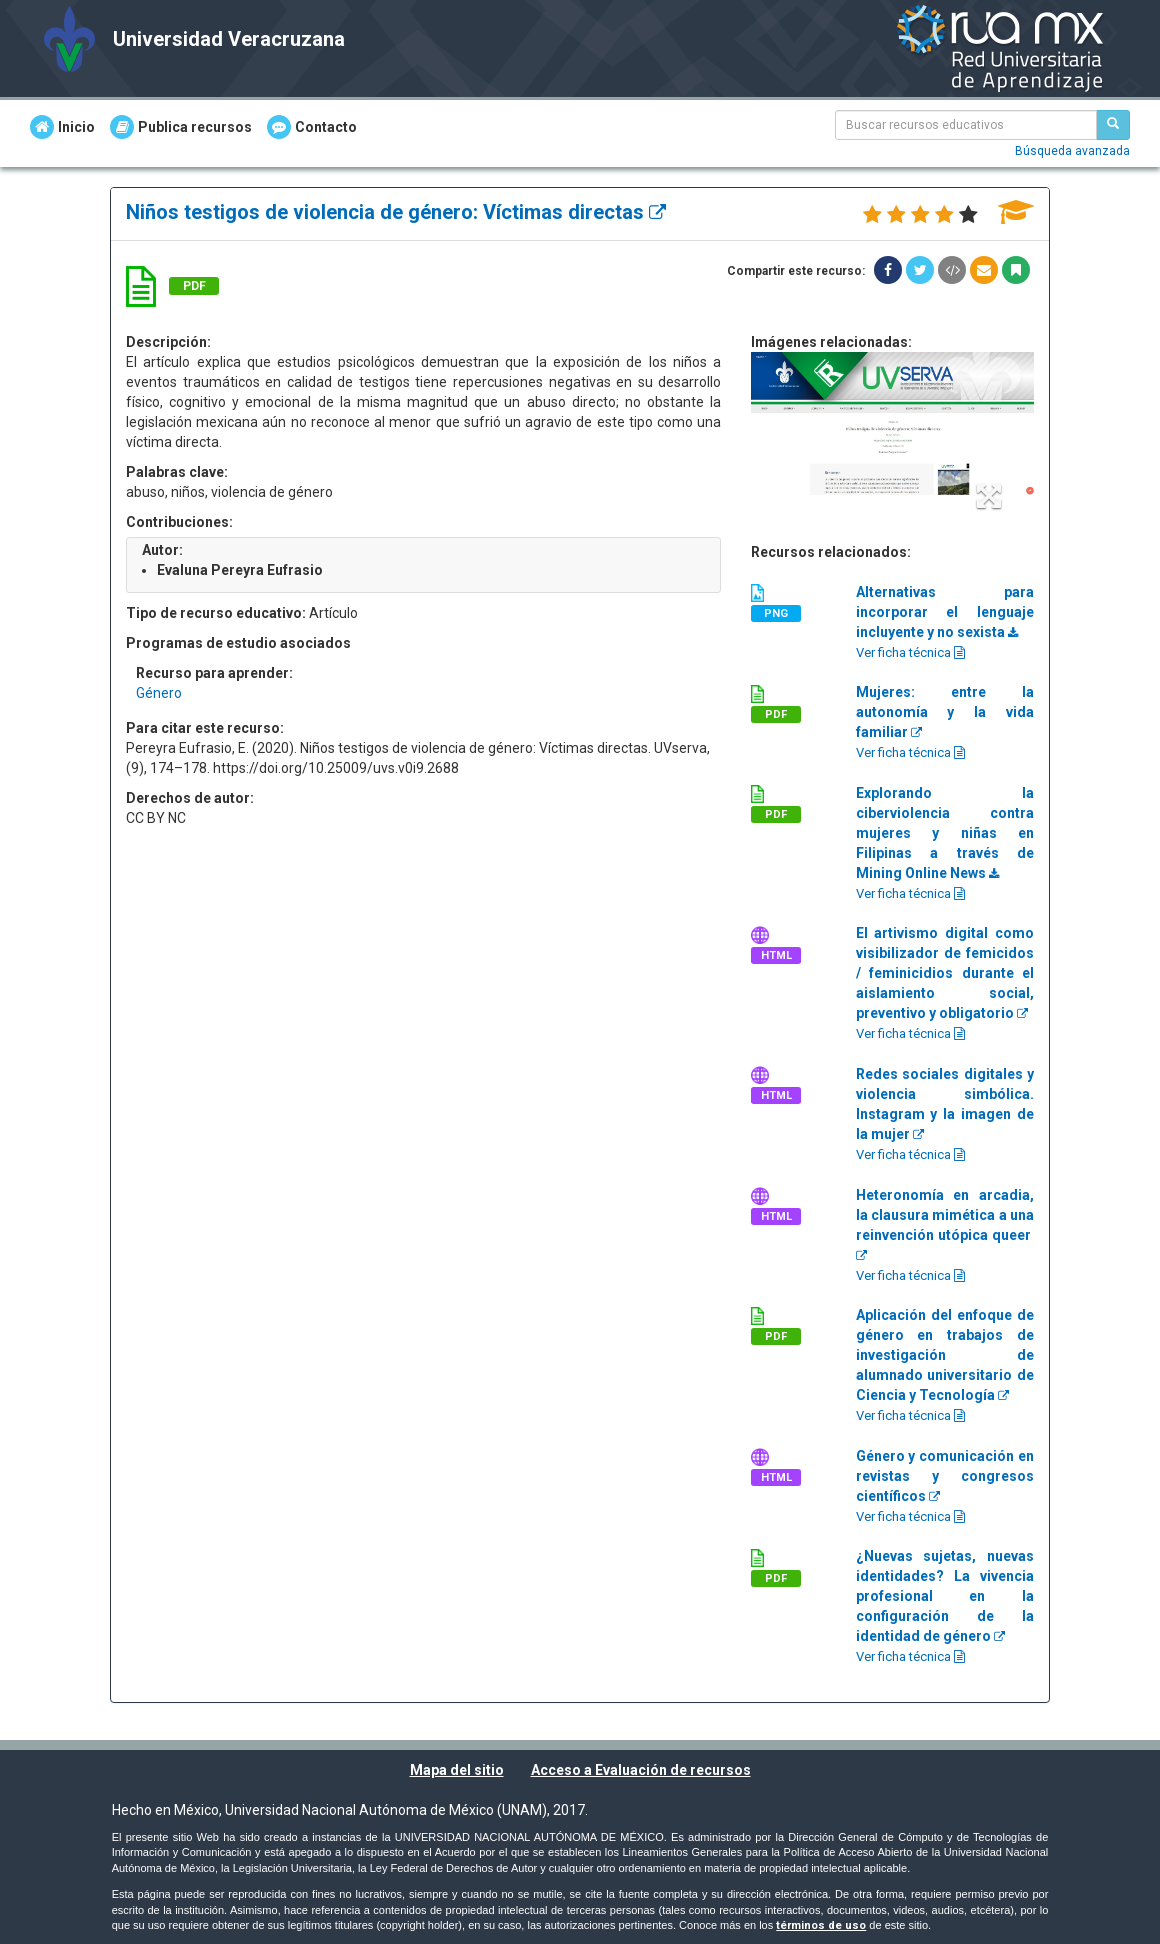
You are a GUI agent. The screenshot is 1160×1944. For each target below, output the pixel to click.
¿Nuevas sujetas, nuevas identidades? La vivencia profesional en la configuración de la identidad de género (945, 1596)
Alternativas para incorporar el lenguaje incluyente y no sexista (945, 612)
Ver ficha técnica (910, 652)
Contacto (312, 127)
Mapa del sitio (457, 1770)
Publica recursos (181, 127)
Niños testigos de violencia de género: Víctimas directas (396, 212)
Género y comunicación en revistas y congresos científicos (945, 1476)
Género (159, 693)
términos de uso (821, 1925)
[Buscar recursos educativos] (1113, 125)
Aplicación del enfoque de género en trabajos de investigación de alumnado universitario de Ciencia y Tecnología (945, 1355)
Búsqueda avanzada (1072, 151)
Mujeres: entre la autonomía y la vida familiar (945, 712)
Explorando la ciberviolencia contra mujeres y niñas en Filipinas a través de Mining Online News (945, 833)
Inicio (62, 127)
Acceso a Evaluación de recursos (641, 1770)
